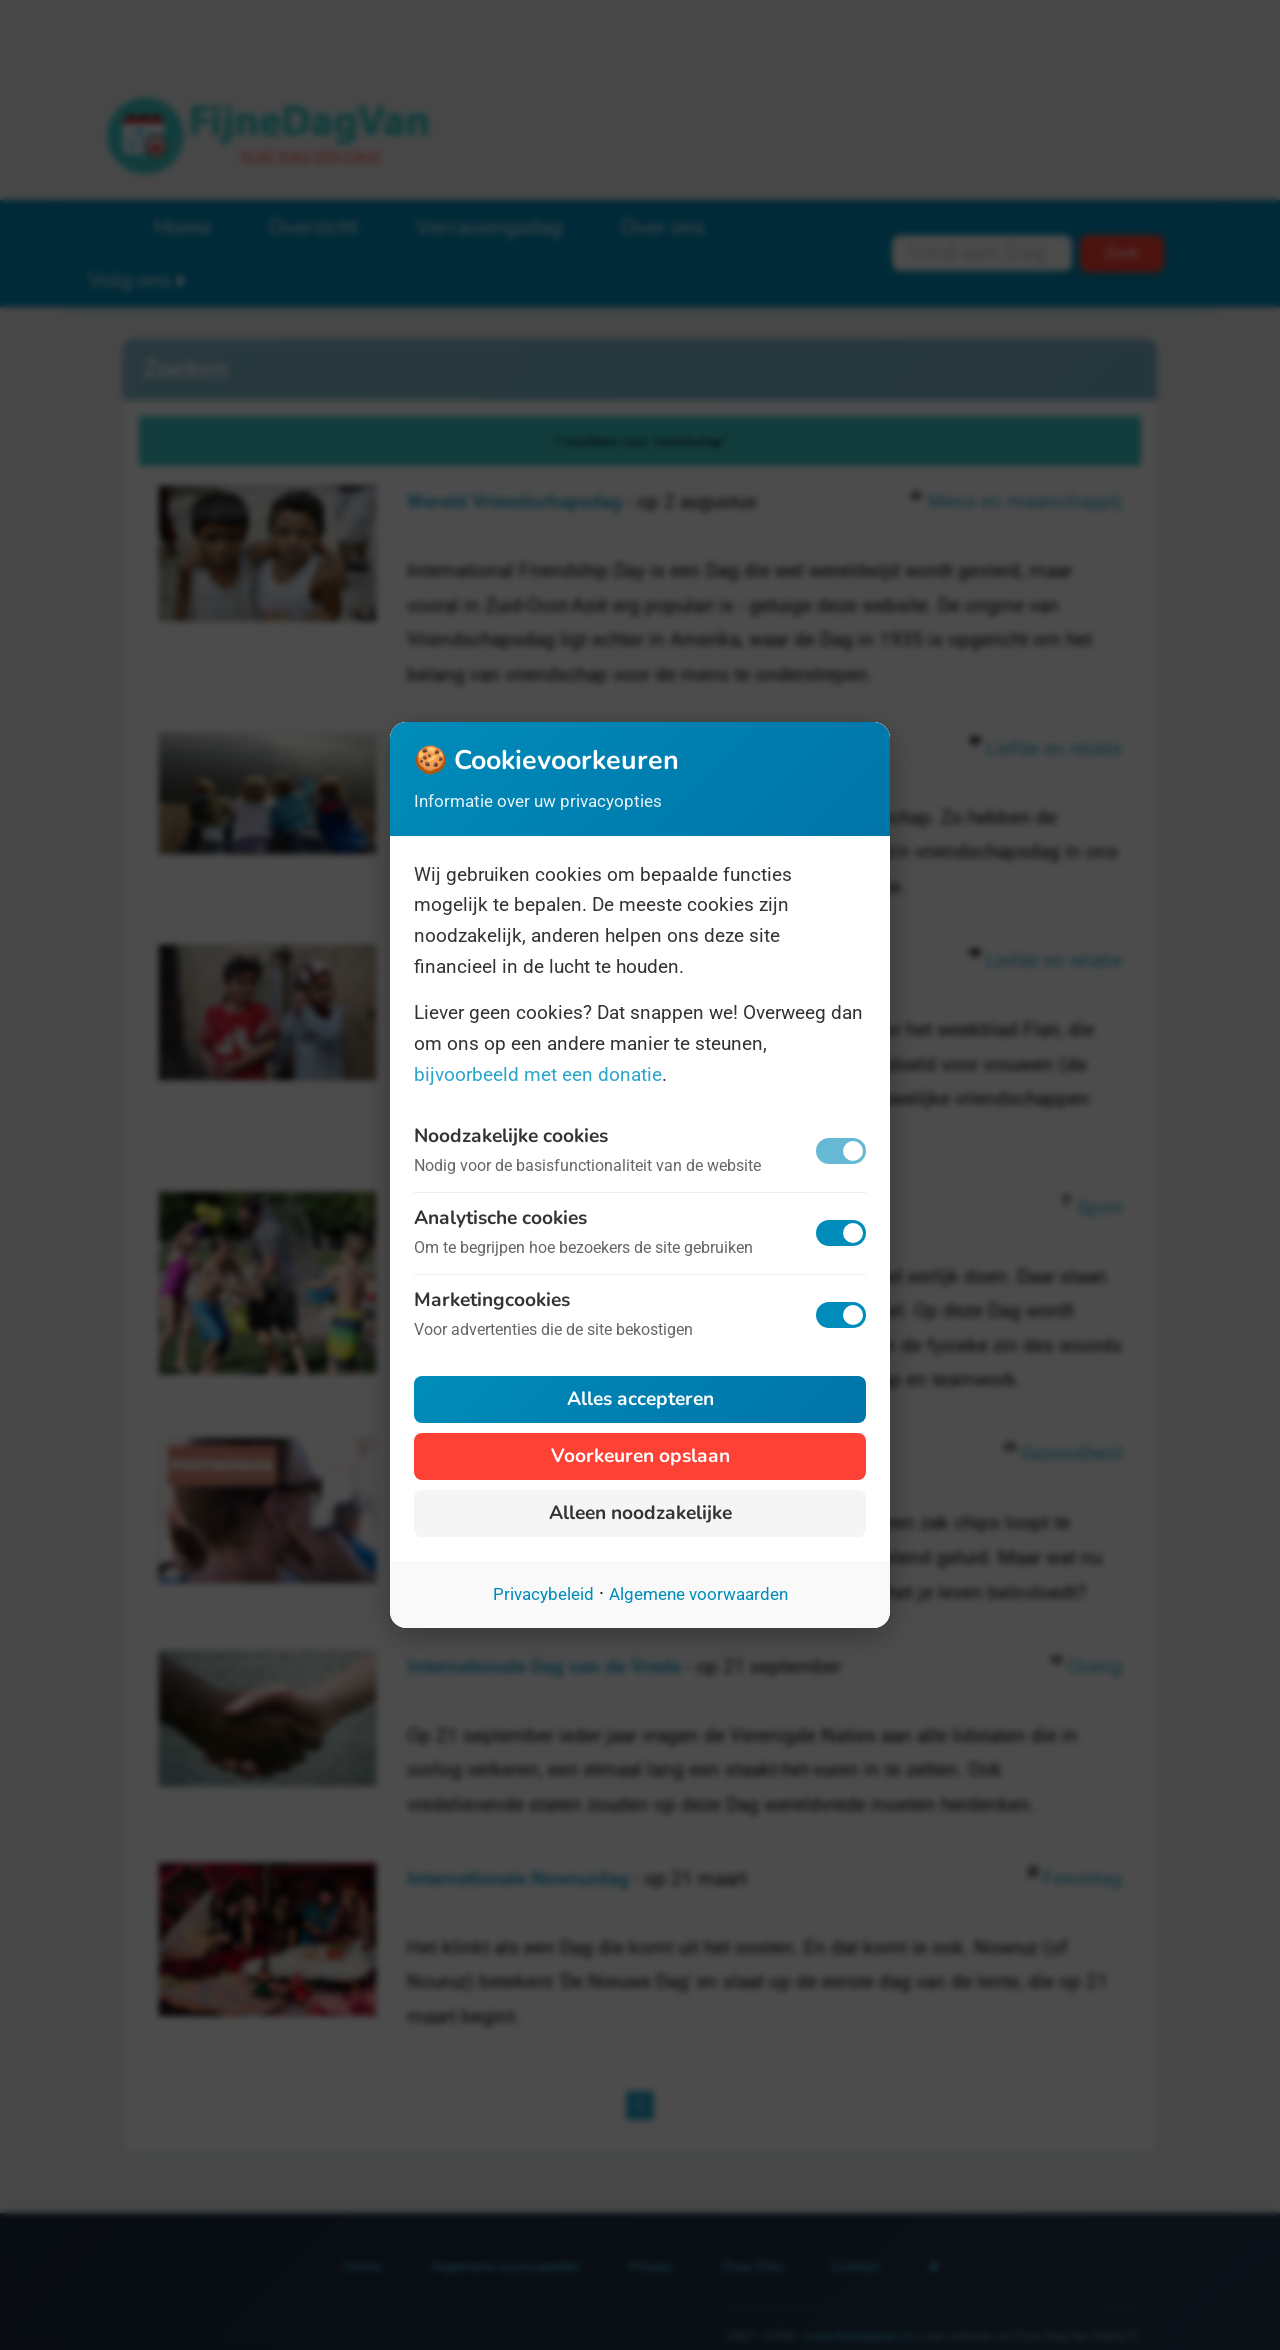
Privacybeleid (543, 1594)
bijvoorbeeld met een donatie (538, 1074)
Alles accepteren (640, 1399)
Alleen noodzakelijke (640, 1513)
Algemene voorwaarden (698, 1594)
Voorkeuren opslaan (640, 1456)
